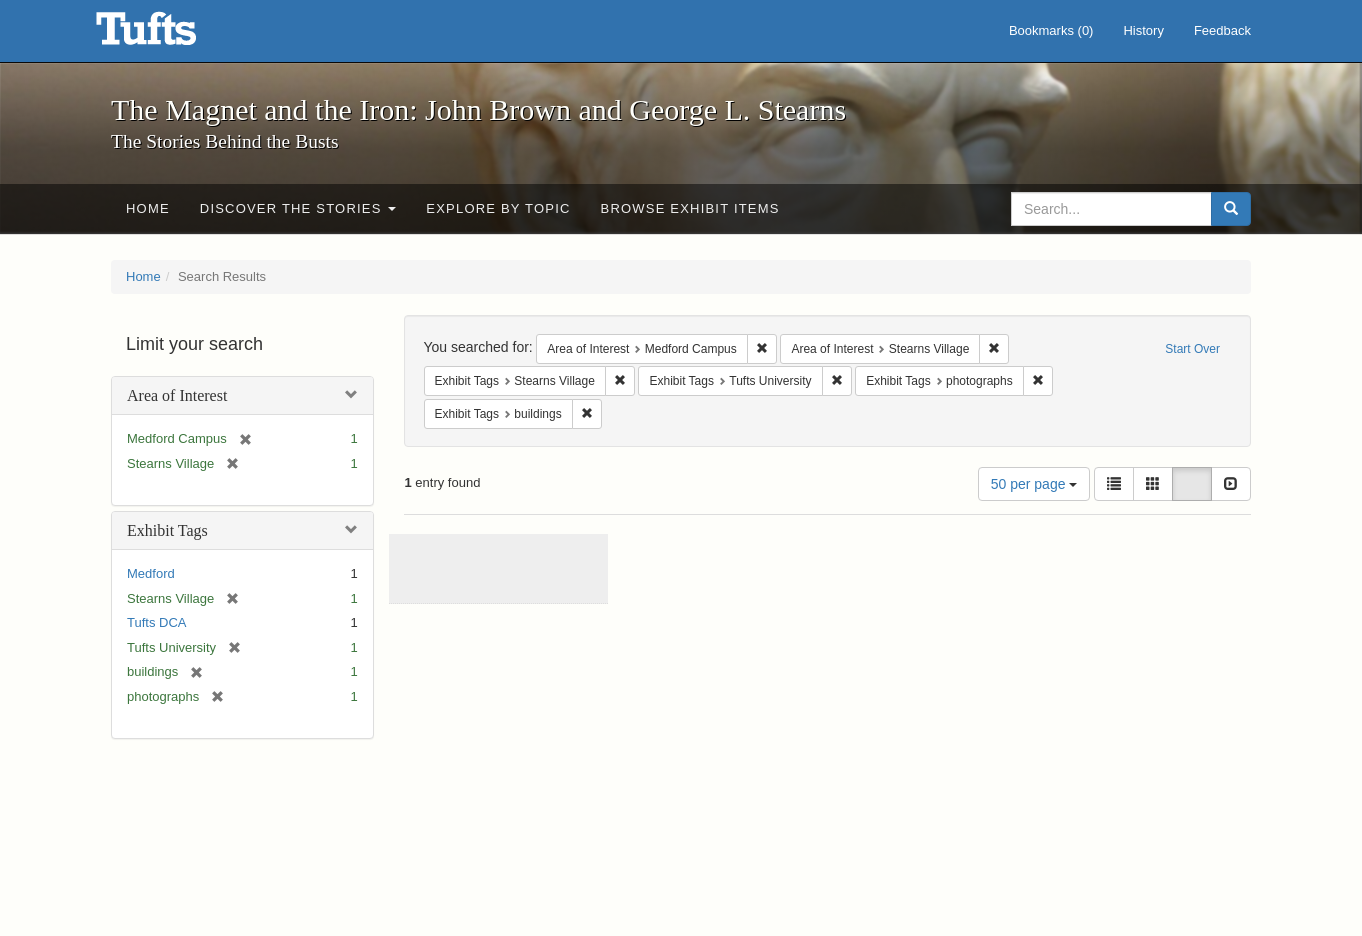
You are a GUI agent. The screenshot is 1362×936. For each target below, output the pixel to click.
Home (148, 208)
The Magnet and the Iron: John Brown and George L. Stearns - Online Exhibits (171, 35)
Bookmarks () (1051, 30)
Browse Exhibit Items (690, 208)
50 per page (1034, 484)
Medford (151, 573)
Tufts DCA (156, 622)
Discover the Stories (298, 208)
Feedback (1222, 30)
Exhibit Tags (167, 530)
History (1143, 30)
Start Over (1192, 349)
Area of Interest (177, 395)
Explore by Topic (498, 208)
